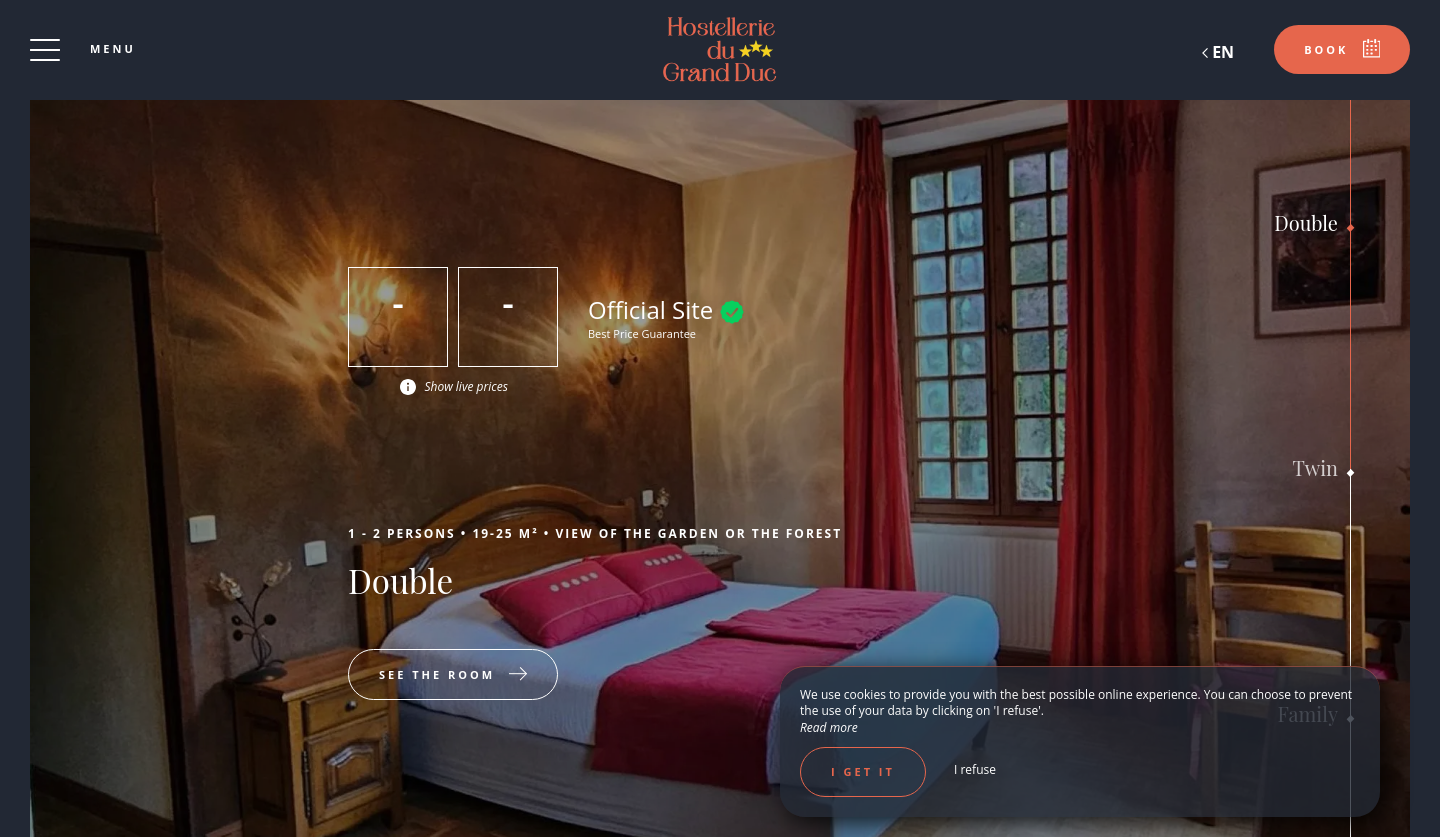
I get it (863, 771)
